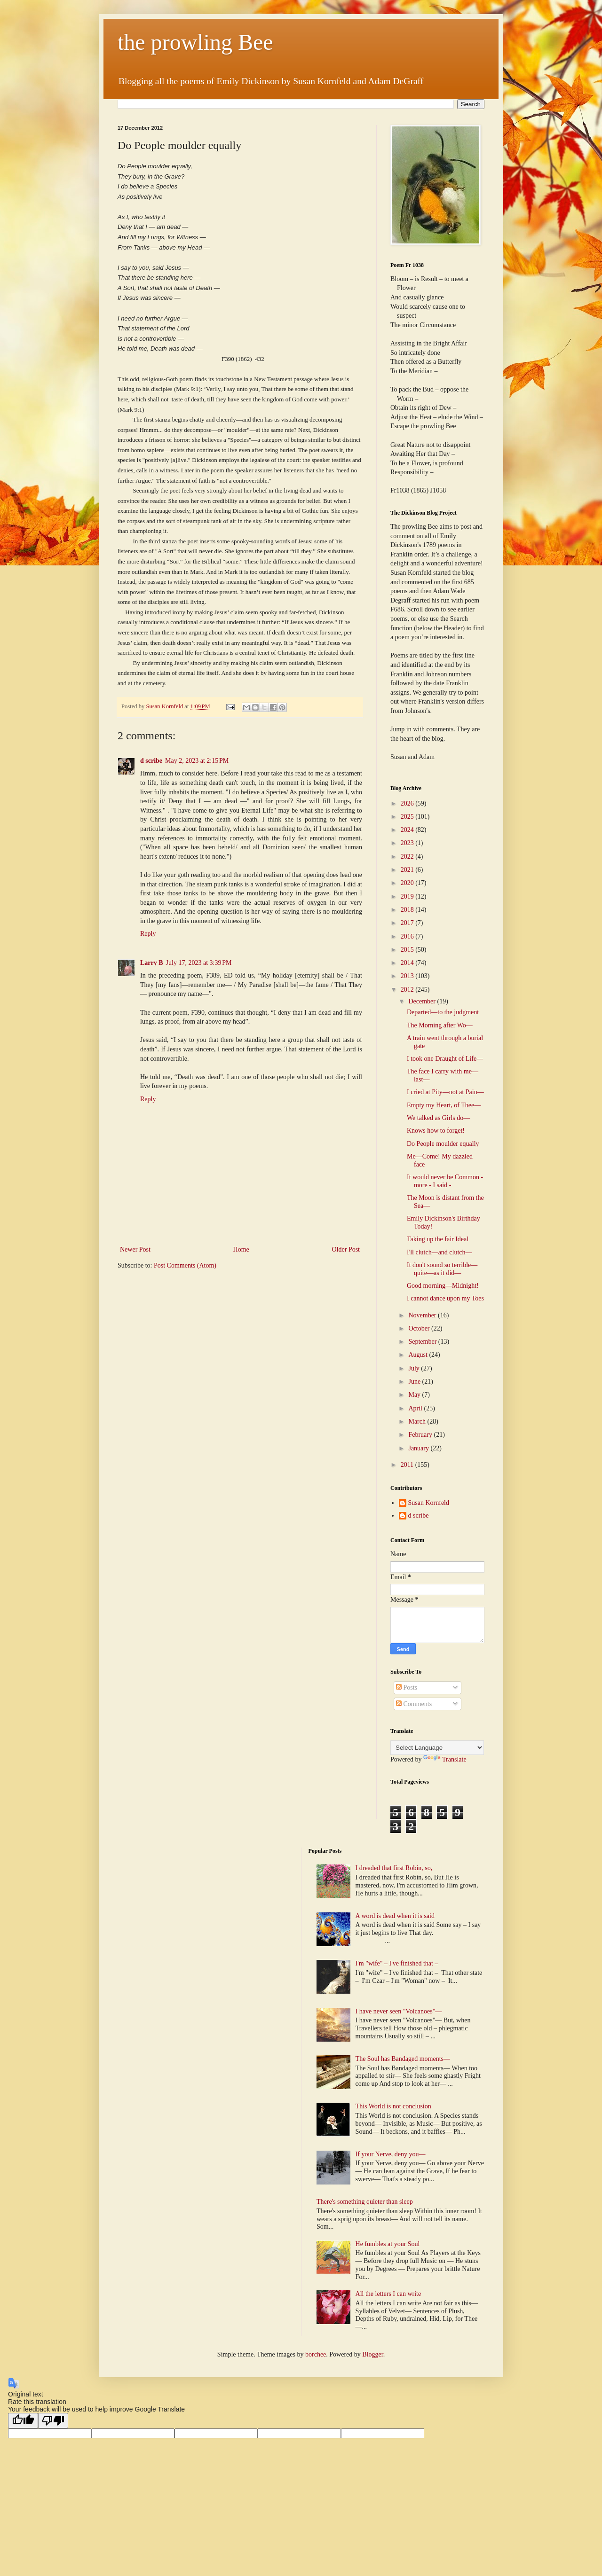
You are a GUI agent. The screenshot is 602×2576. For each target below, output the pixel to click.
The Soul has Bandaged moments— (403, 2058)
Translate (445, 1759)
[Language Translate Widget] (437, 1747)
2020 (408, 882)
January (419, 1448)
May (415, 1394)
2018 (408, 909)
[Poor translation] (53, 2420)
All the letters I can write (389, 2293)
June (415, 1381)
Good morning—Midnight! (443, 1285)
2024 (408, 829)
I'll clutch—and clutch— (439, 1252)
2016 (408, 936)
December (422, 1001)
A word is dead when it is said (395, 1915)
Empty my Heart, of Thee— (444, 1105)
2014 (408, 962)
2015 (408, 949)
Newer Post (135, 1249)
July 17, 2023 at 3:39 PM (199, 962)
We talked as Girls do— (438, 1117)
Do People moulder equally (443, 1143)
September (423, 1341)
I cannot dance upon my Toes (445, 1298)
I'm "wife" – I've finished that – (397, 1963)
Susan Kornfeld (429, 1502)
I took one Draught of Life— (445, 1058)
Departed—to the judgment (443, 1012)
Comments (414, 1703)
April (416, 1408)
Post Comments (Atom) (185, 1265)
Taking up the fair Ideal (437, 1239)
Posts (406, 1687)
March (417, 1421)
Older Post (346, 1249)
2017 (408, 922)
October (419, 1328)
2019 (408, 896)
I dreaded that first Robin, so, (394, 1867)
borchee (315, 2354)
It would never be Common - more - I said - (445, 1181)
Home (241, 1249)
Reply (148, 933)
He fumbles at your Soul (388, 2243)
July (414, 1368)
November (423, 1315)
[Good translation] (23, 2420)
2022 (408, 856)
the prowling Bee (195, 42)
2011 (408, 1464)
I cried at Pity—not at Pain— (445, 1092)
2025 (408, 816)
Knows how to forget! (436, 1130)
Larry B (151, 962)
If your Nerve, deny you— (391, 2154)
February (421, 1434)
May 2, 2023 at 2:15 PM (197, 760)
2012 (408, 989)
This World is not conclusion (393, 2106)
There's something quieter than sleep (365, 2201)
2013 (408, 975)
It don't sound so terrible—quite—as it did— (442, 1268)
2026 (408, 803)
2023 (408, 842)
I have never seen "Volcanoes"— (399, 2011)
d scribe (151, 760)
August (418, 1354)
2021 (408, 869)
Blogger (372, 2354)
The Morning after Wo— (440, 1025)
